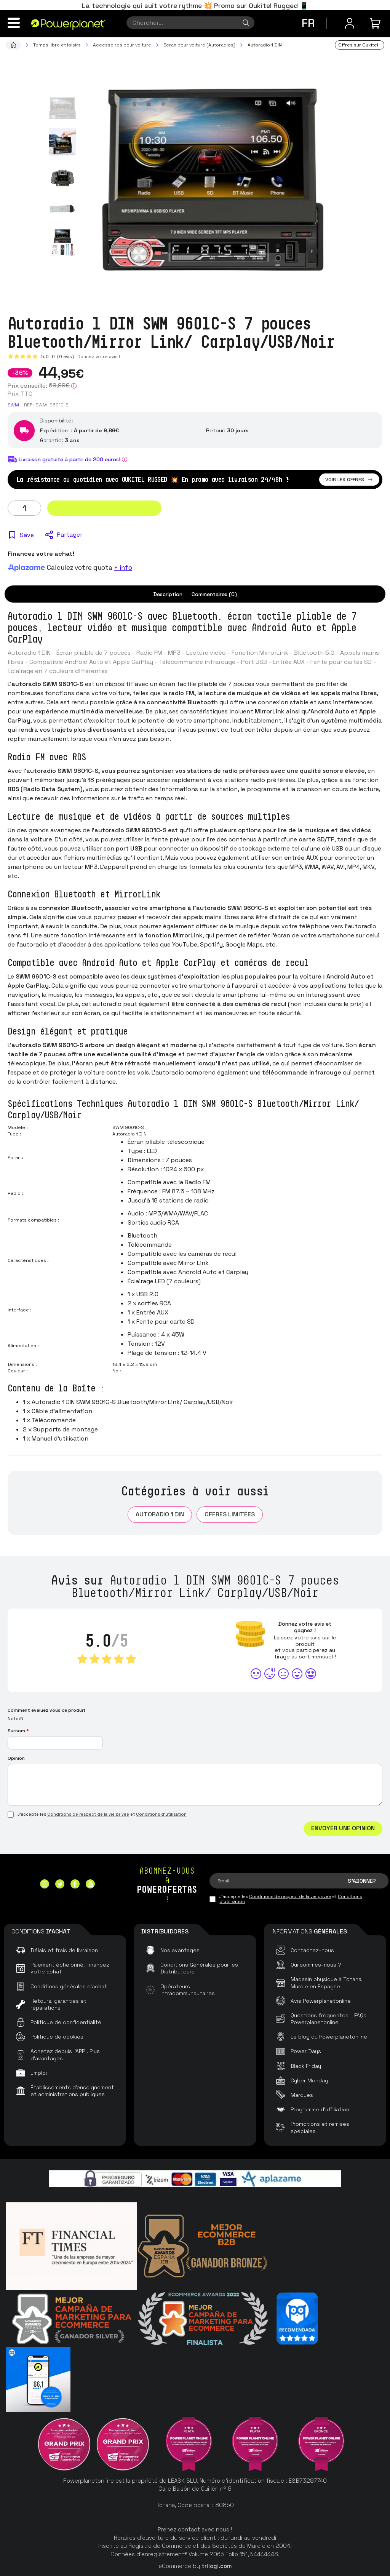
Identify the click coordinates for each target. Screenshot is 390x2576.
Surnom (18, 1731)
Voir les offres (349, 480)
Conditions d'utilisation (161, 1814)
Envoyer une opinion (343, 1828)
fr (308, 23)
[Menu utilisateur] (350, 23)
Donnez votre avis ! (98, 356)
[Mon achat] (376, 23)
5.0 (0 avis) (57, 356)
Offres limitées (230, 1514)
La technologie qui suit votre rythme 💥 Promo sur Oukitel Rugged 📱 (195, 5)
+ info (123, 567)
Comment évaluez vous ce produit (47, 1710)
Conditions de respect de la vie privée (88, 1814)
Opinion (16, 1758)
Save (27, 535)
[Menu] (13, 22)
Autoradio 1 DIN (160, 1514)
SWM (13, 405)
